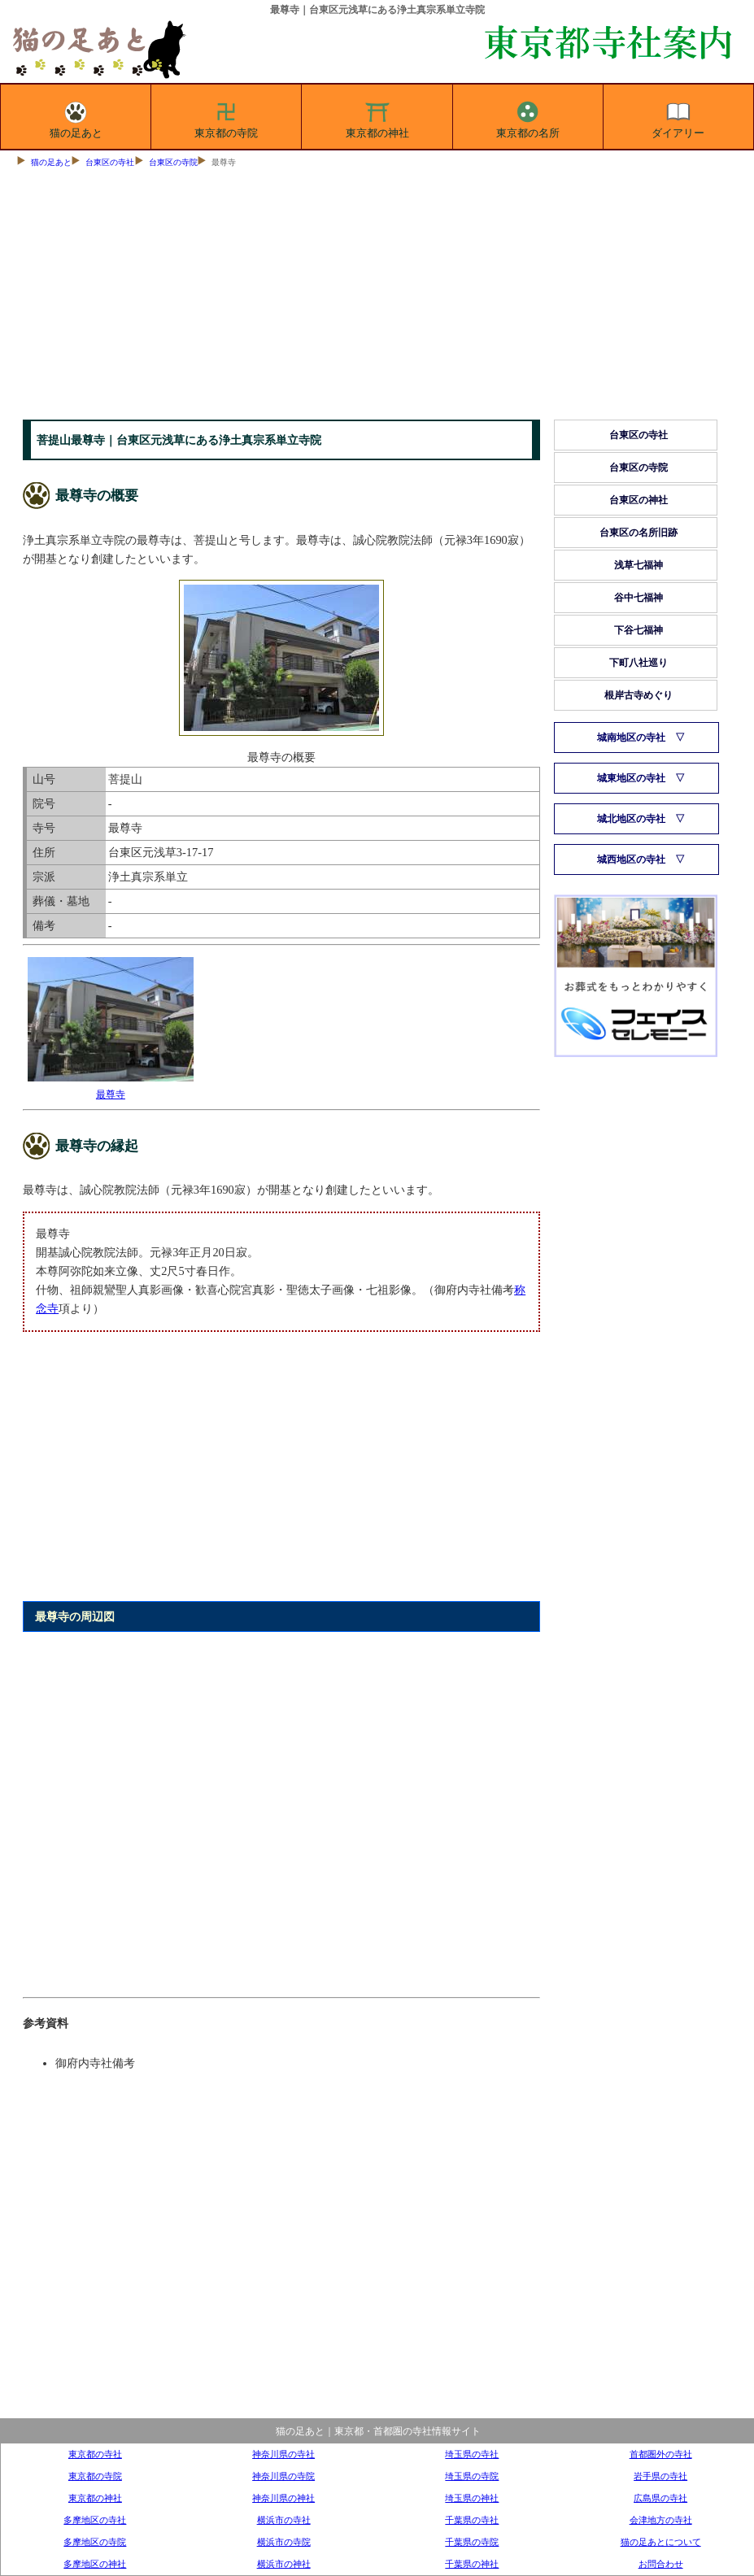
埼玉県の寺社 (472, 2454)
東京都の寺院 (226, 117)
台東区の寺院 (173, 162)
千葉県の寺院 (472, 2542)
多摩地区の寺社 (94, 2520)
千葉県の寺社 (472, 2520)
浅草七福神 (638, 565)
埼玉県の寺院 (472, 2476)
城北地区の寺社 (631, 819)
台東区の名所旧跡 (638, 532)
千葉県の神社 (472, 2564)
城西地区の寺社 (631, 859)
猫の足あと (76, 117)
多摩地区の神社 (94, 2564)
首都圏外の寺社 (661, 2454)
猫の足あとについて (661, 2542)
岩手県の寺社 (660, 2476)
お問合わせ (661, 2564)
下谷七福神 (638, 630)
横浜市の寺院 (284, 2542)
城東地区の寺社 (631, 778)
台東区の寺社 (109, 162)
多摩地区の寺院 (94, 2542)
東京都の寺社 (95, 2454)
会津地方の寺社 (661, 2520)
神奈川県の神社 (283, 2498)
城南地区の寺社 (631, 737)
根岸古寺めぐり (638, 695)
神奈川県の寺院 (283, 2476)
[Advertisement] (377, 297)
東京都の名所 (528, 117)
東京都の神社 (377, 117)
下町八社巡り (638, 662)
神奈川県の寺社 (283, 2454)
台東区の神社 (638, 500)
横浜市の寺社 (284, 2520)
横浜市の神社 (284, 2564)
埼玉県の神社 (472, 2498)
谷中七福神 (638, 597)
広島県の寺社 (660, 2498)
